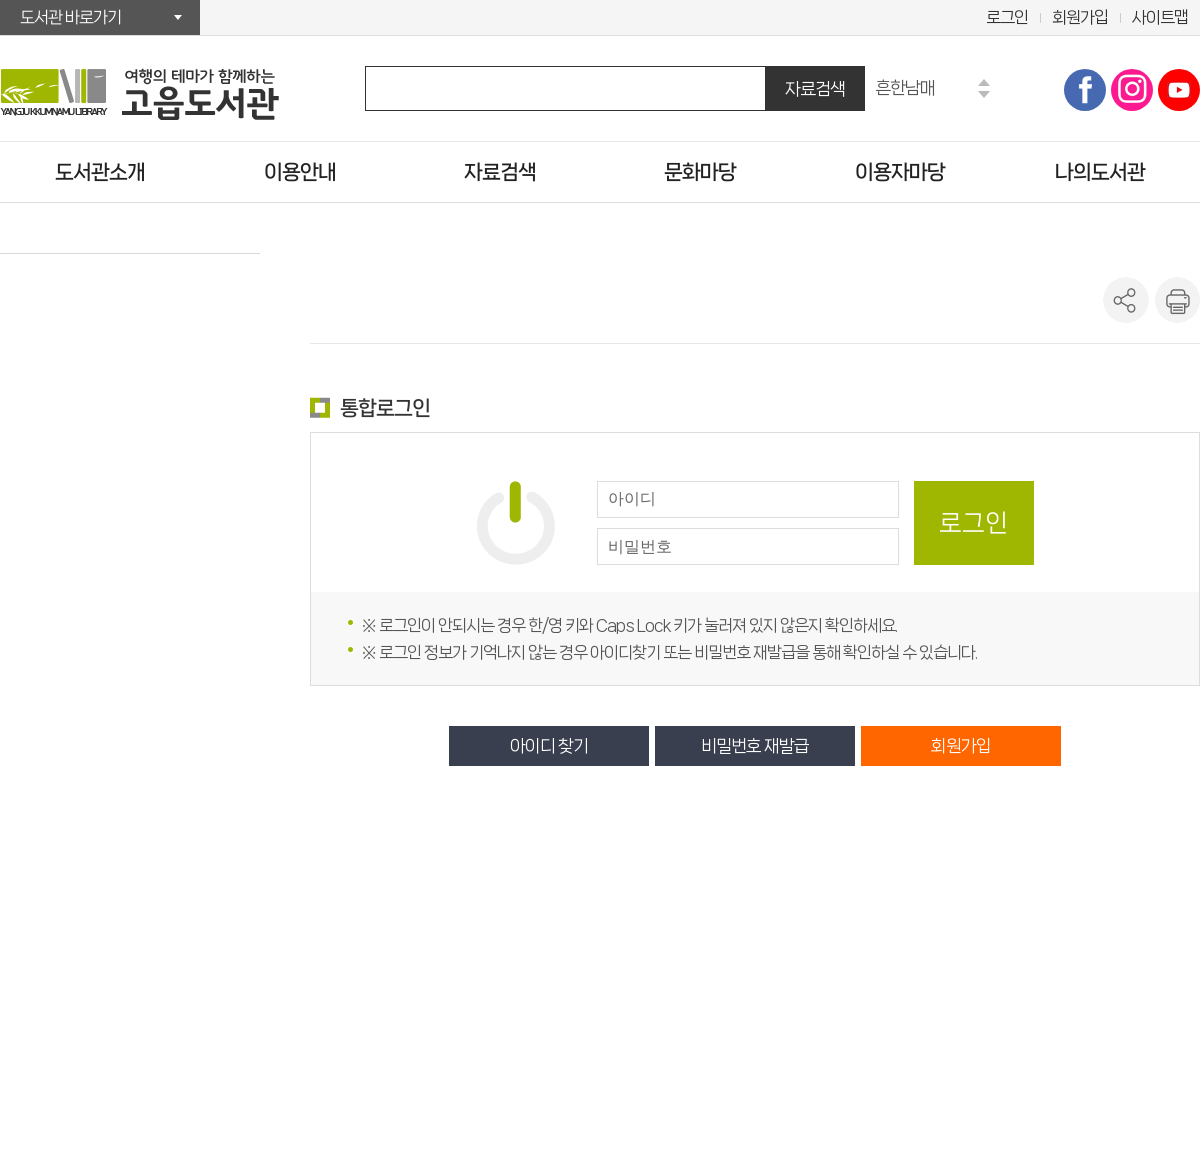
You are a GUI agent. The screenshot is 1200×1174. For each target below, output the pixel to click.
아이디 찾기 (549, 746)
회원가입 (1080, 17)
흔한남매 (905, 87)
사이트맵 (1160, 17)
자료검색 (815, 88)
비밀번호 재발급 (755, 746)
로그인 (1007, 17)
